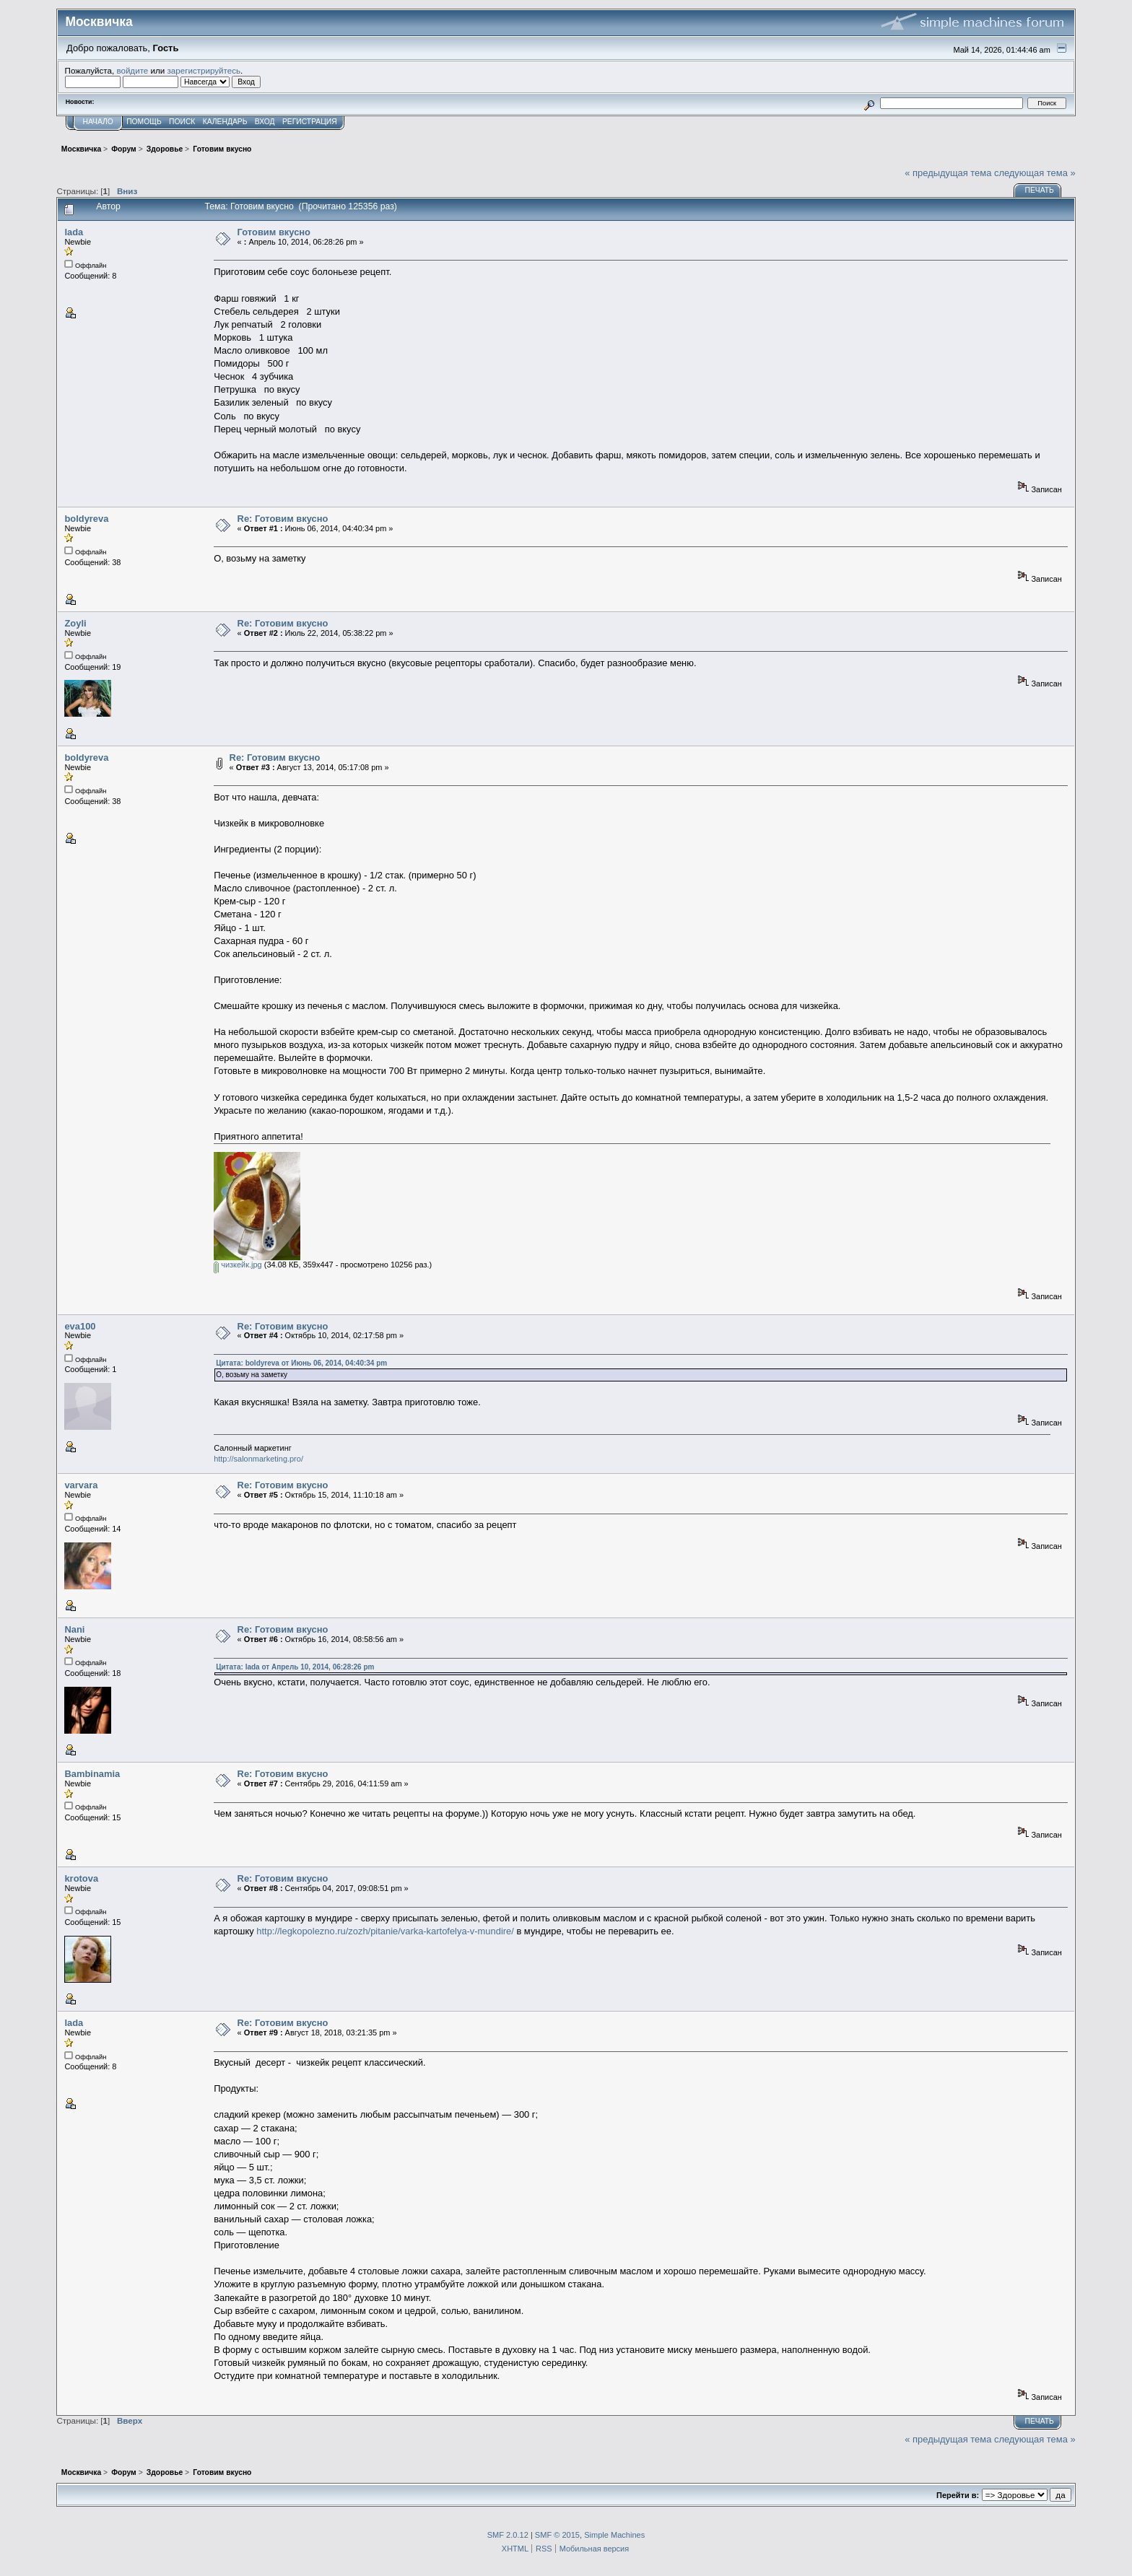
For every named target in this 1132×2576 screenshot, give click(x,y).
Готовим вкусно (274, 232)
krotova (81, 1878)
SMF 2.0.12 (507, 2535)
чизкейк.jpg (238, 1264)
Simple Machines (614, 2535)
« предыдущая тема (948, 172)
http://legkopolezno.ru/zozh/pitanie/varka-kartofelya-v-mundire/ (385, 1931)
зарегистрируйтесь (203, 70)
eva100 (79, 1326)
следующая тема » (1035, 172)
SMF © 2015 (557, 2535)
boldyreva (86, 518)
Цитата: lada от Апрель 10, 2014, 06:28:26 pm (295, 1667)
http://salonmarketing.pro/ (258, 1458)
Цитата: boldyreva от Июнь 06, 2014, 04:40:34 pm (301, 1363)
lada (73, 232)
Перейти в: (957, 2495)
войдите (132, 70)
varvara (80, 1485)
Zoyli (75, 623)
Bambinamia (92, 1773)
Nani (74, 1629)
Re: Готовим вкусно (283, 518)
